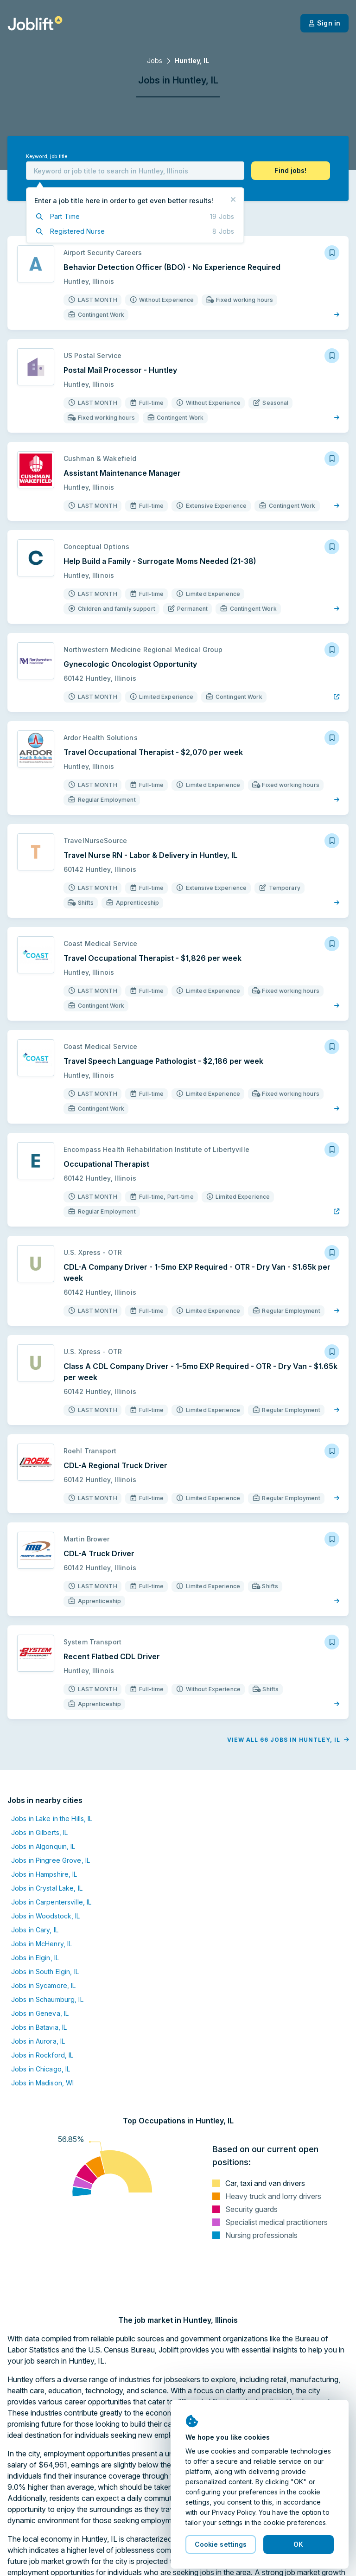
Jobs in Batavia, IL (39, 2027)
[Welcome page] (35, 23)
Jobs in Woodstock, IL (45, 1916)
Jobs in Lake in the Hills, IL (51, 1818)
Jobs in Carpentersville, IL (51, 1902)
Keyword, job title (46, 156)
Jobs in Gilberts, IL (39, 1832)
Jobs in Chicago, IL (40, 2069)
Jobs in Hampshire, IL (44, 1874)
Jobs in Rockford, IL (42, 2055)
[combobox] (135, 170)
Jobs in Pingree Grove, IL (50, 1860)
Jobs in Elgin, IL (35, 1958)
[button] (290, 170)
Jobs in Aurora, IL (38, 2041)
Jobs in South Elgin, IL (45, 1971)
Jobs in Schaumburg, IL (47, 1999)
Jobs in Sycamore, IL (43, 1985)
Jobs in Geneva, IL (40, 2013)
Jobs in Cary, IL (34, 1930)
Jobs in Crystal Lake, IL (47, 1888)
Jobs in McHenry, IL (41, 1944)
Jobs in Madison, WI (42, 2083)
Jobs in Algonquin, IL (43, 1846)
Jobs (154, 60)
